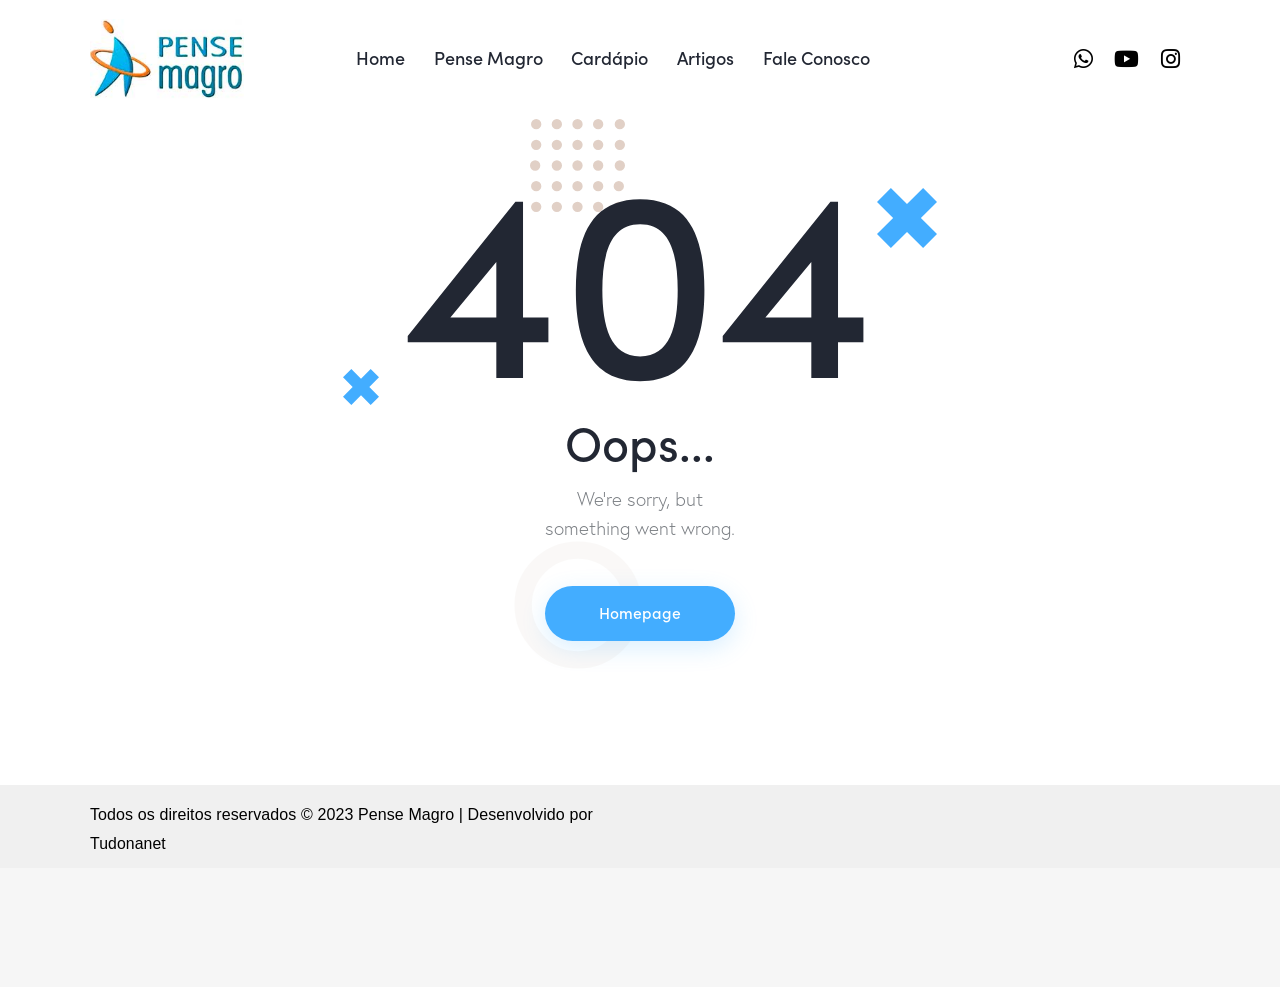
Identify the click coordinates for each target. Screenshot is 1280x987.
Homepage (640, 731)
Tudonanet (128, 962)
